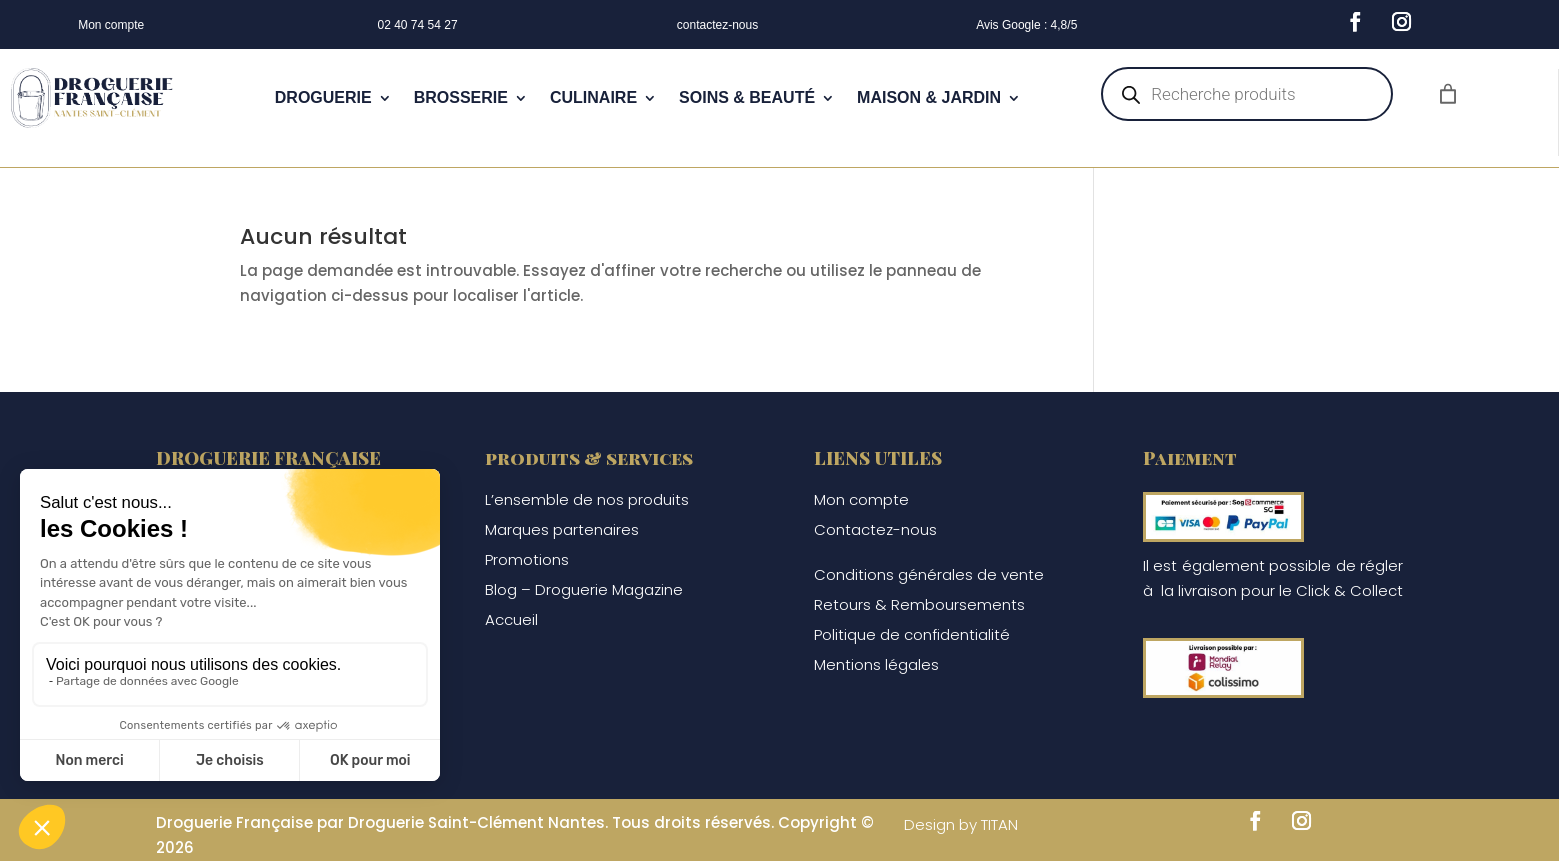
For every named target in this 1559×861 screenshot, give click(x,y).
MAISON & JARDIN (929, 97)
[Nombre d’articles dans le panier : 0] (1448, 94)
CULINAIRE (593, 97)
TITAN (999, 824)
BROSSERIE (461, 97)
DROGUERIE (323, 97)
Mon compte (111, 25)
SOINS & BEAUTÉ (747, 97)
